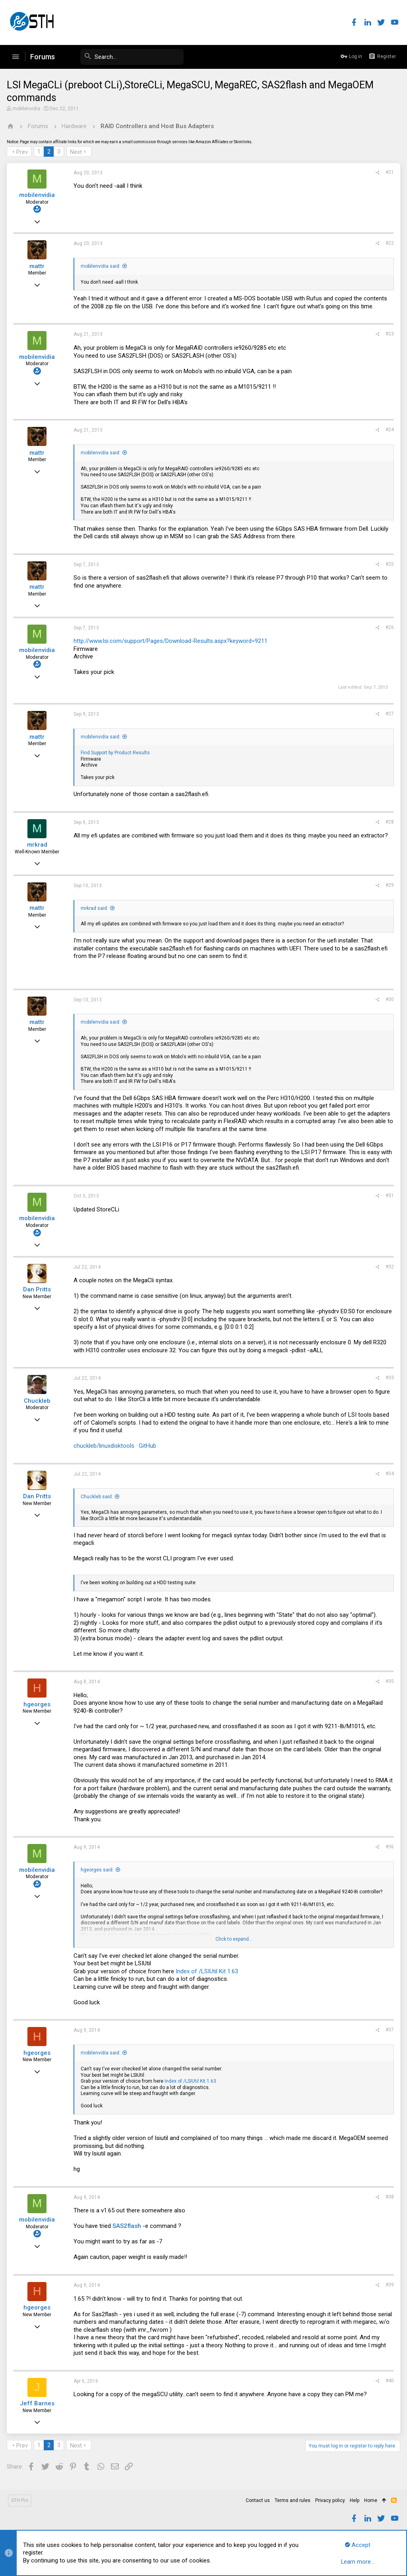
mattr (38, 266)
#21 (388, 172)
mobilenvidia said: (102, 266)
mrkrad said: (95, 908)
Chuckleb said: (98, 1496)
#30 (388, 999)
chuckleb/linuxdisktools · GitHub (116, 1445)
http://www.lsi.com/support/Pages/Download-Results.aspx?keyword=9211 (172, 640)
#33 (388, 1377)
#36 (388, 1847)
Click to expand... (233, 1939)
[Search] (124, 57)
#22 (388, 243)
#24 (388, 429)
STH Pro (19, 2500)
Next (77, 152)
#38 (388, 2197)
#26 (388, 627)
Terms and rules (292, 2500)
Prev (23, 152)
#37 (388, 2030)
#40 (388, 2380)
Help (354, 2500)
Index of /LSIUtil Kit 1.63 (208, 1971)
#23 (388, 334)
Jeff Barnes (38, 2403)
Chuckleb (38, 1400)
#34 (388, 1473)
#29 (388, 885)
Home (370, 2500)
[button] (15, 57)
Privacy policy (330, 2500)
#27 (388, 714)
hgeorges (38, 1704)
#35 (388, 1681)
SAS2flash (128, 2225)
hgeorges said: (98, 1870)
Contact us (258, 2500)
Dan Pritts (38, 1289)
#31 (388, 1195)
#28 (388, 822)
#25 (388, 564)
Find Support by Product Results (116, 752)
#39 (388, 2285)
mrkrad (38, 844)
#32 (388, 1267)
